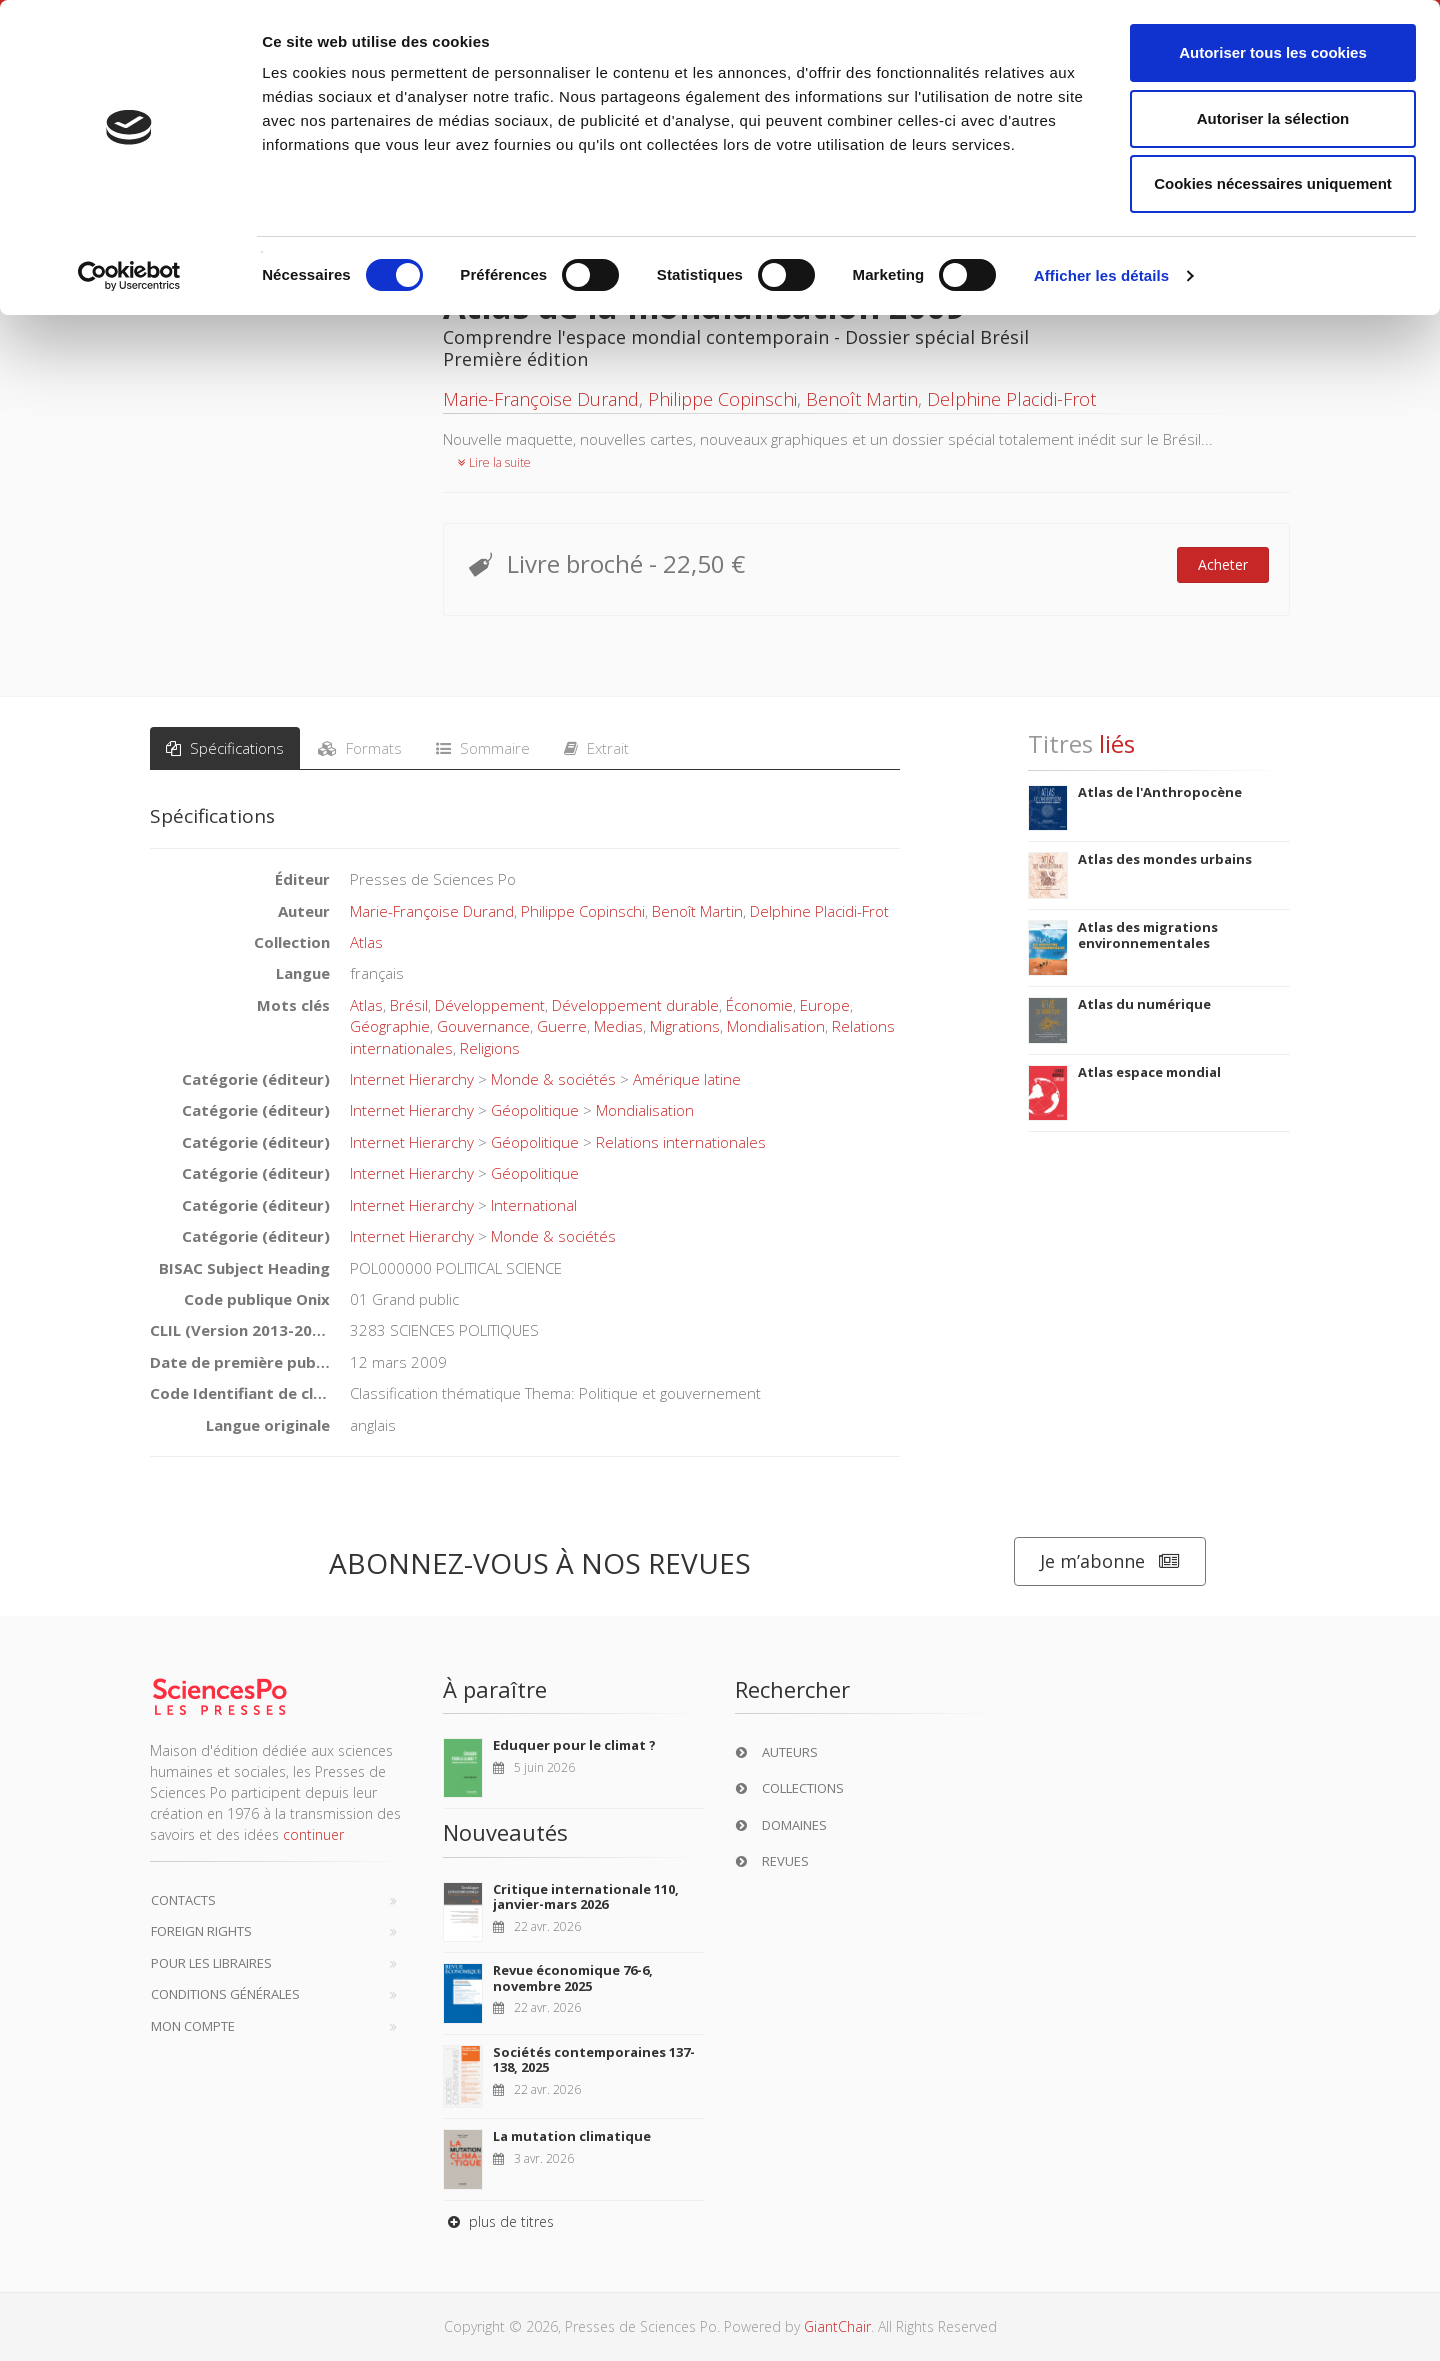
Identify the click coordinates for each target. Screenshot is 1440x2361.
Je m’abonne (1110, 1561)
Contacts (183, 1900)
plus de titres (498, 2221)
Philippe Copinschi (722, 399)
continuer (313, 1834)
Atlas (366, 942)
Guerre (562, 1026)
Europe (825, 1005)
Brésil (409, 1005)
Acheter (1223, 564)
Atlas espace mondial (1149, 1072)
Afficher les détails (1101, 275)
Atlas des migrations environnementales (1148, 935)
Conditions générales (225, 1994)
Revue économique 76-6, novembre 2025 (573, 1978)
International (534, 1205)
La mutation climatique (572, 2136)
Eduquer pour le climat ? (574, 1745)
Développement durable (635, 1005)
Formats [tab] (360, 748)
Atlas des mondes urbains (1165, 859)
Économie (759, 1005)
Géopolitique (535, 1110)
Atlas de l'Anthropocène (1160, 792)
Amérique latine (687, 1079)
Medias (618, 1026)
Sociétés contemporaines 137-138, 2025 (594, 2060)
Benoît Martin (862, 399)
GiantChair (837, 2326)
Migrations (685, 1026)
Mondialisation (776, 1026)
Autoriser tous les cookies (1273, 52)
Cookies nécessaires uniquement (1273, 183)
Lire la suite (494, 462)
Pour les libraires (211, 1963)
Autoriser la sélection (1273, 118)
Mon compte (193, 2026)
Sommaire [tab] (483, 748)
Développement (490, 1005)
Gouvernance (483, 1026)
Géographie (390, 1026)
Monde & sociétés (553, 1079)
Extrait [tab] (596, 748)
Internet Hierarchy (412, 1079)
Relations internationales (681, 1142)
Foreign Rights (201, 1931)
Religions (490, 1048)
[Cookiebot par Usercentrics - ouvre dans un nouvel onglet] (129, 276)
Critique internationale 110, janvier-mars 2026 (586, 1897)
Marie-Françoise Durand (541, 399)
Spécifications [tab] (225, 748)
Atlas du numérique (1144, 1004)
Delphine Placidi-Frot (1011, 399)
